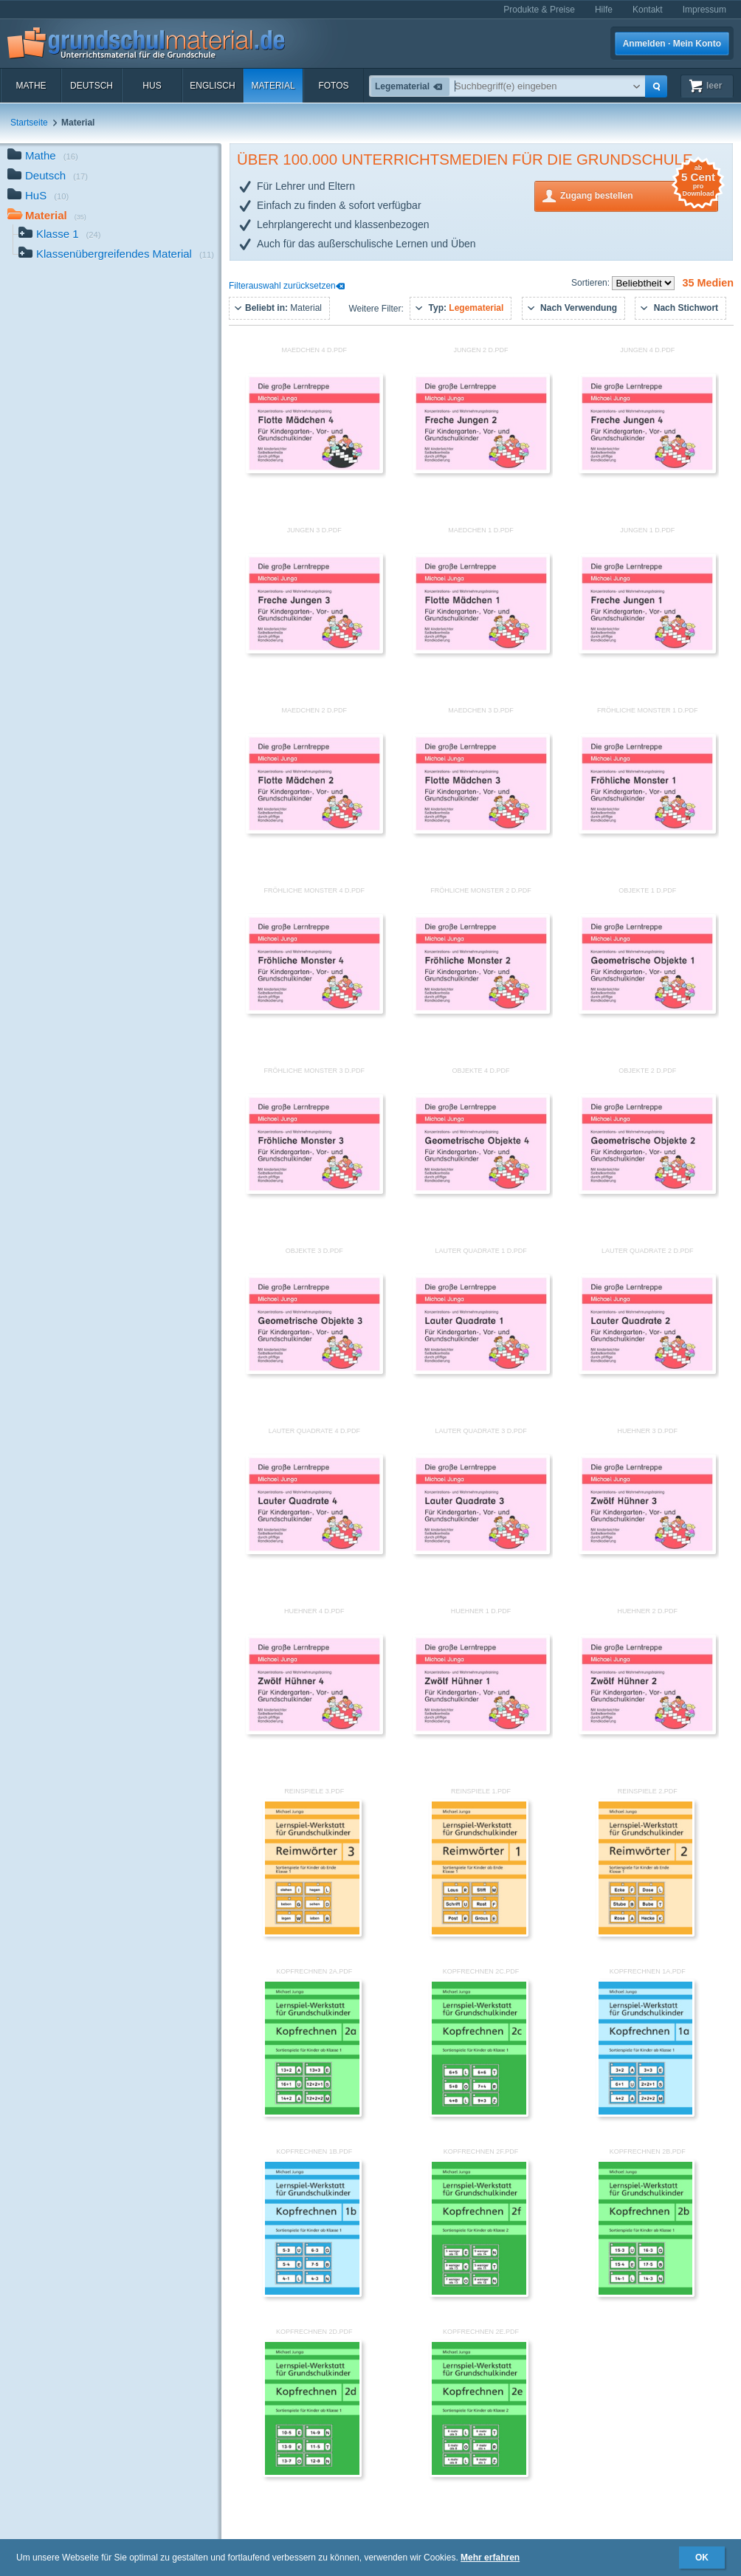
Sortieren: (591, 283)
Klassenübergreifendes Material (116, 255)
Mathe (30, 85)
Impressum (704, 9)
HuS (151, 85)
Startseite (29, 122)
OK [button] (702, 2557)
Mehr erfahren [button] (490, 2557)
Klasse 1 (59, 235)
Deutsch (91, 85)
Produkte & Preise (539, 9)
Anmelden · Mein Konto (672, 43)
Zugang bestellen (639, 194)
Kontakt (648, 9)
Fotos (333, 85)
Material (272, 85)
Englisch (212, 85)
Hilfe (604, 9)
